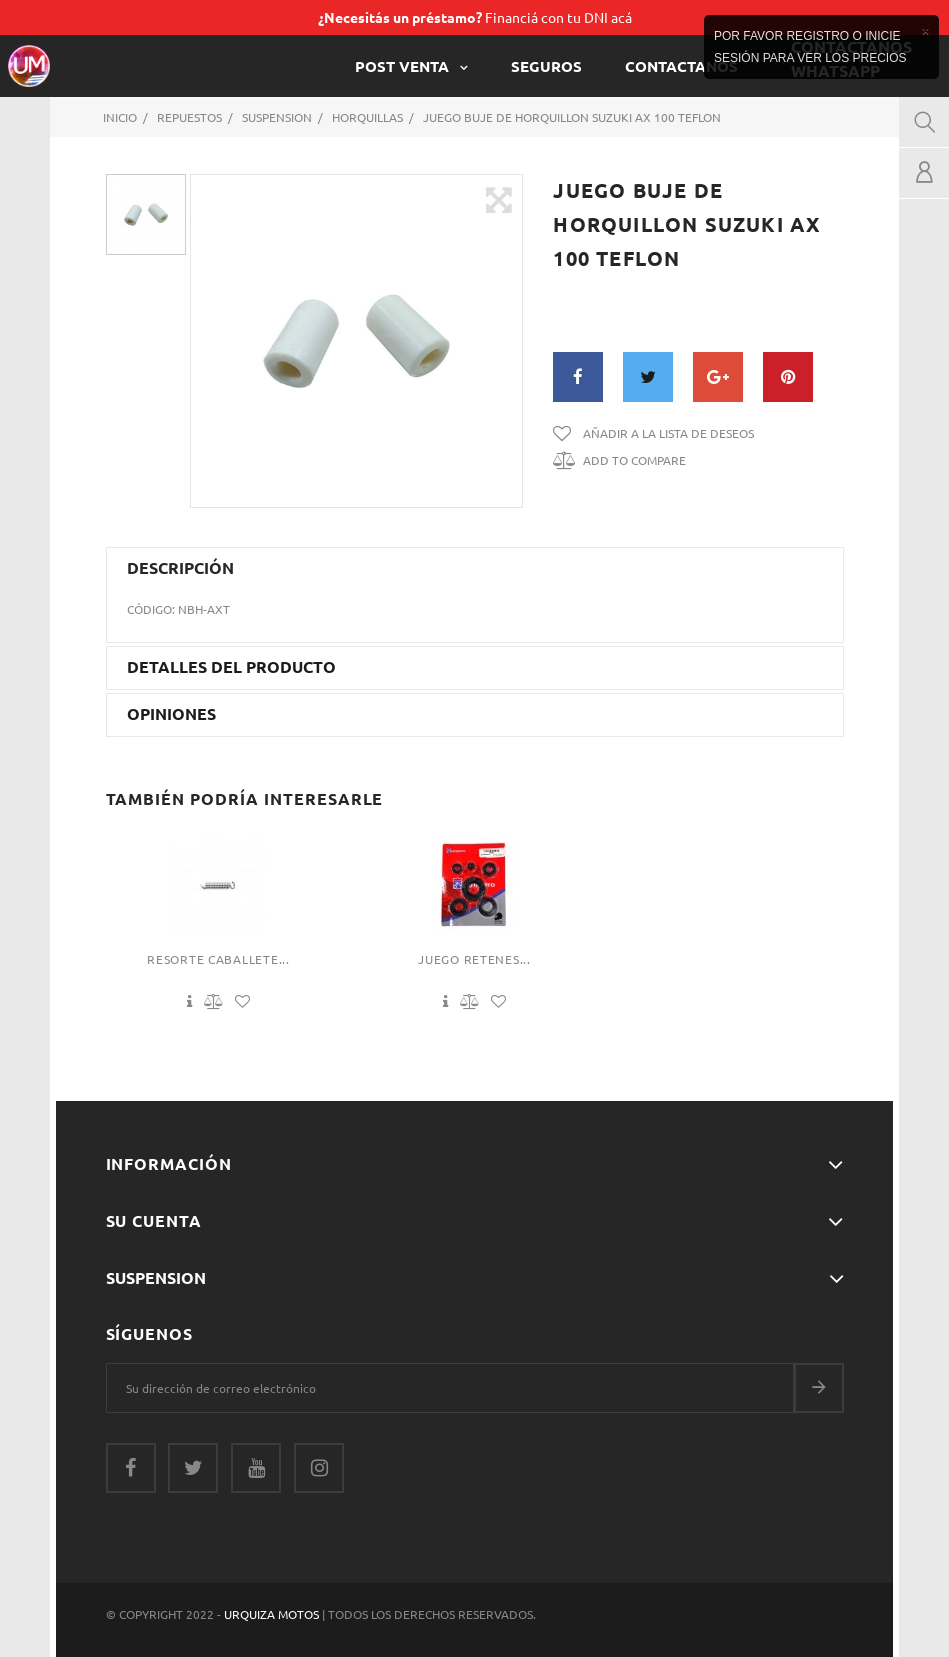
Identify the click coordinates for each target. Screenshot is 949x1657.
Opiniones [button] (171, 714)
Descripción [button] (180, 568)
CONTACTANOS (681, 66)
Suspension (156, 1277)
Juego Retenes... (474, 959)
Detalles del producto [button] (231, 667)
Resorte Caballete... (218, 959)
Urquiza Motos (273, 1614)
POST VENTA (404, 66)
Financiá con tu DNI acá (475, 17)
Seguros (546, 66)
